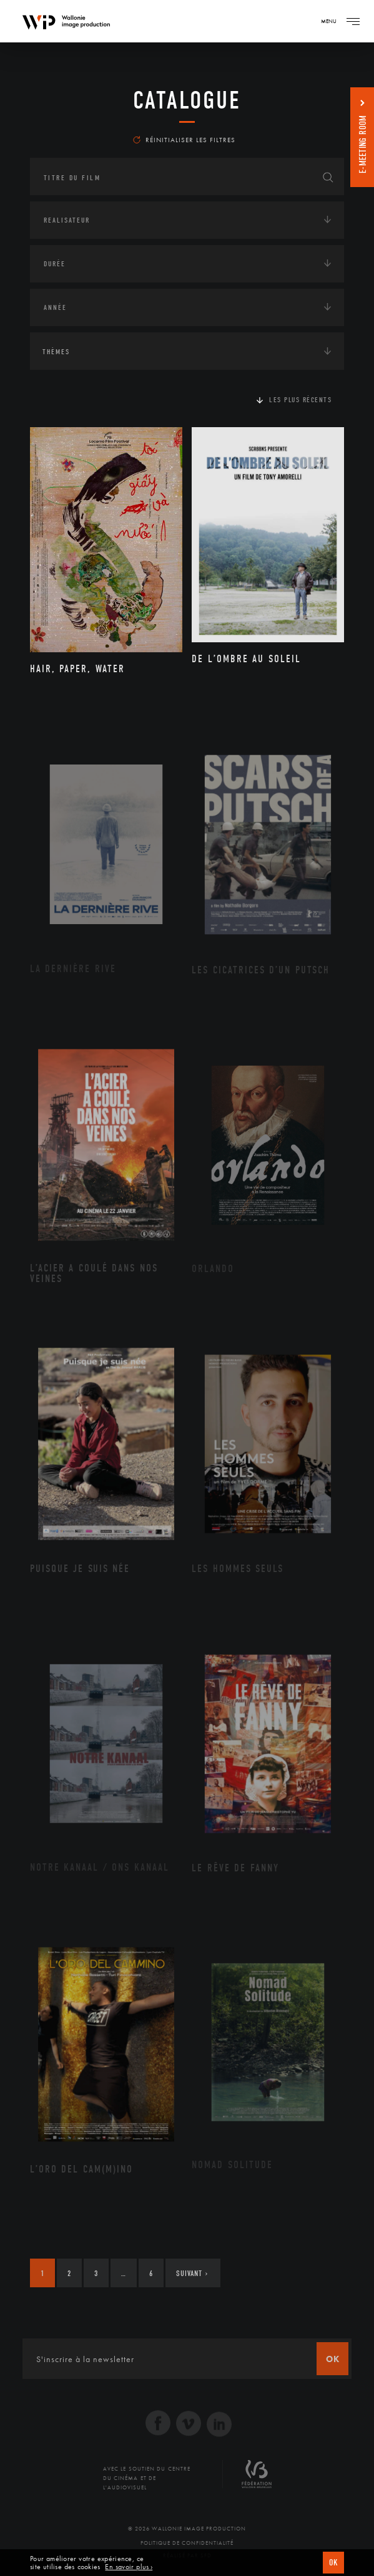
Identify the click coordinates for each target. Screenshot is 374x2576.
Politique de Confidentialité (187, 2543)
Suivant (192, 2273)
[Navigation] (353, 21)
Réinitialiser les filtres (184, 139)
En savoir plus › (128, 2567)
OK (333, 2562)
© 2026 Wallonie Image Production (187, 2528)
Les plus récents (300, 399)
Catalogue (187, 100)
